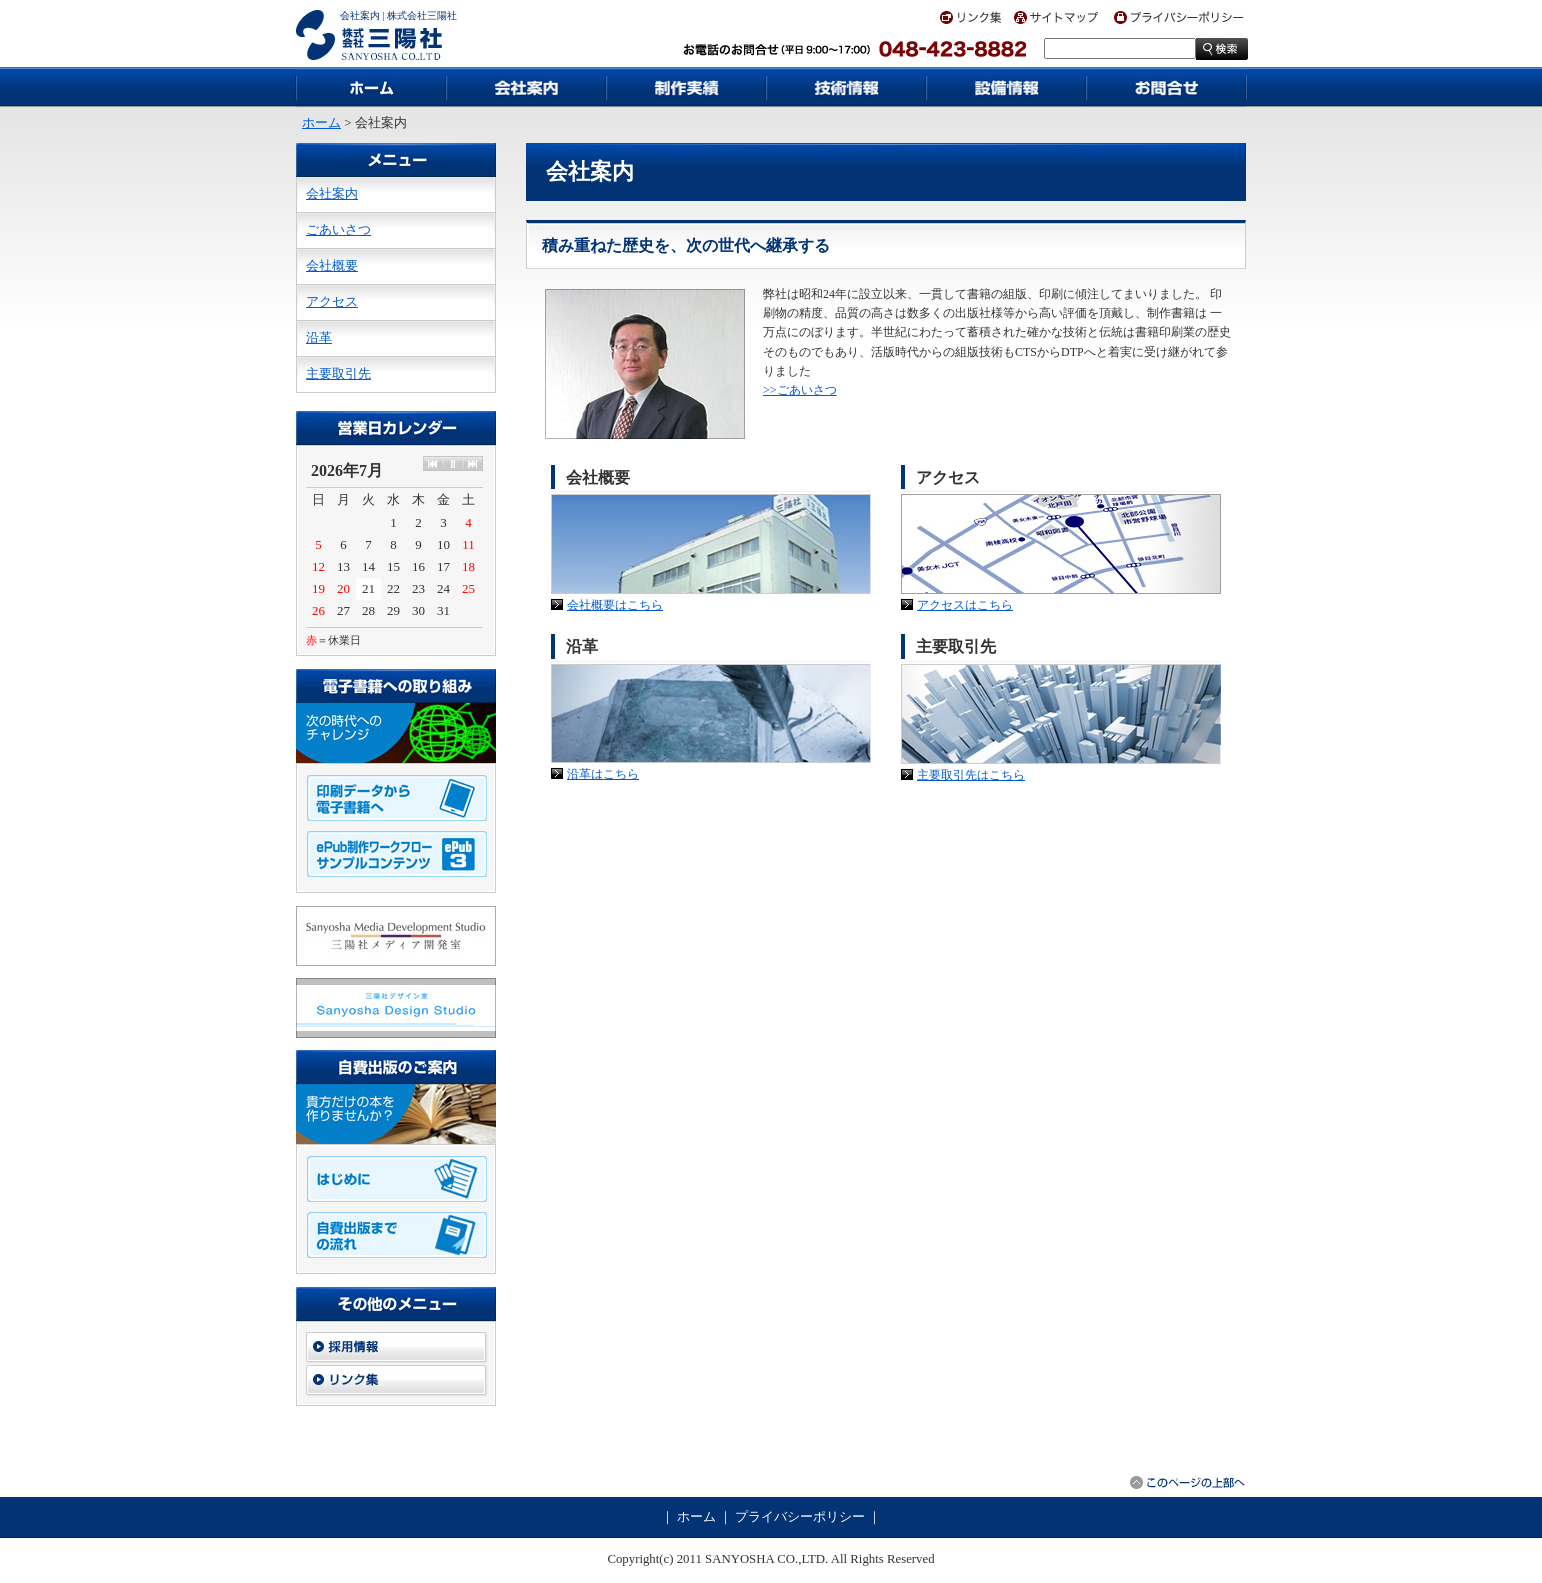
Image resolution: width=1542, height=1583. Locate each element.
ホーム (321, 123)
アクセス (332, 302)
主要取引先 (338, 374)
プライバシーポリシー (800, 1517)
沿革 (319, 338)
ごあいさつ (338, 230)
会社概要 (332, 266)
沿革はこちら (603, 774)
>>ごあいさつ (800, 390)
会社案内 (332, 194)
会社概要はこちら (615, 605)
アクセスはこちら (965, 605)
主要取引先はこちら (971, 775)
